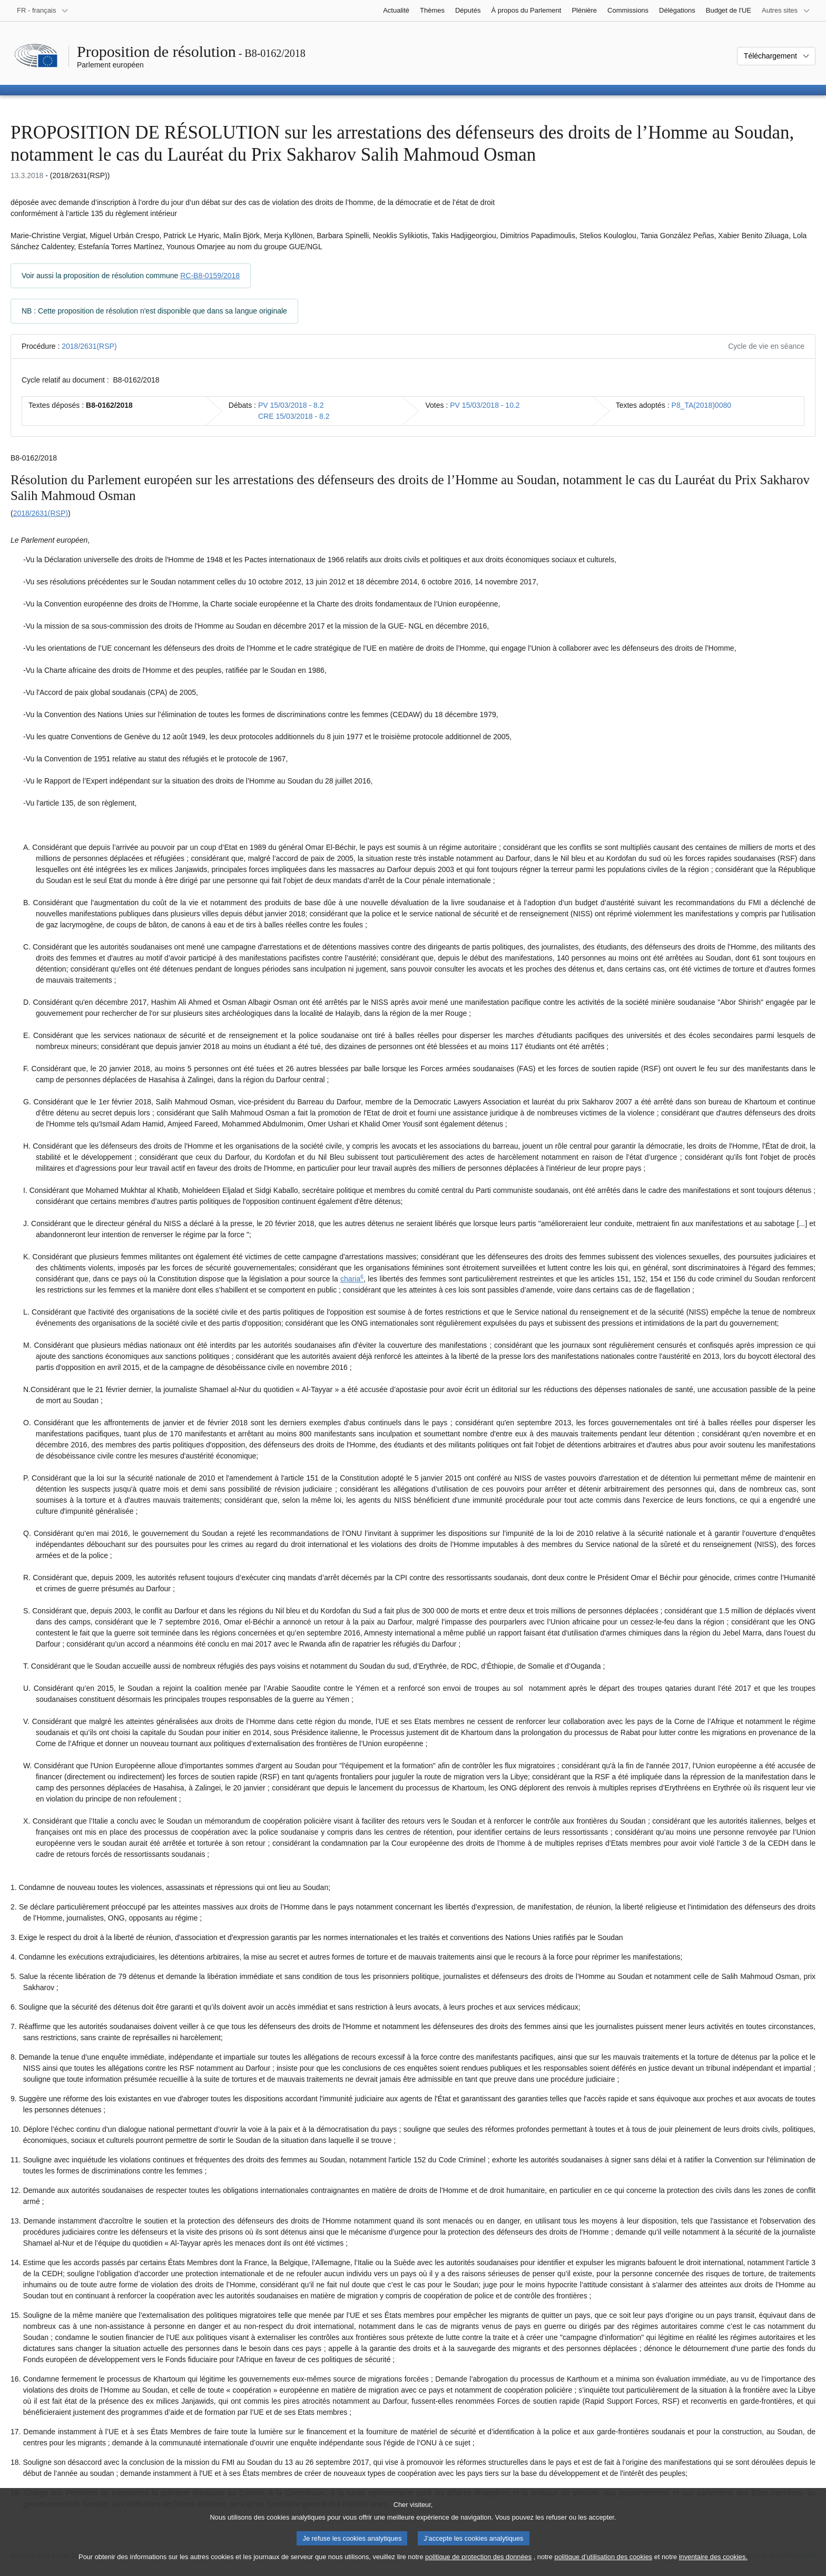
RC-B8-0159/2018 (210, 275)
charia (350, 1279)
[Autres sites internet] (785, 10)
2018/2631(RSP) (89, 346)
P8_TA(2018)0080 (701, 405)
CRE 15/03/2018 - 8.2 (293, 416)
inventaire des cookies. (713, 2568)
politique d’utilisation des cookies (604, 2568)
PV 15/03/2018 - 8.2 (291, 405)
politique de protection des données (478, 2568)
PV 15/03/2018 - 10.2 (484, 405)
